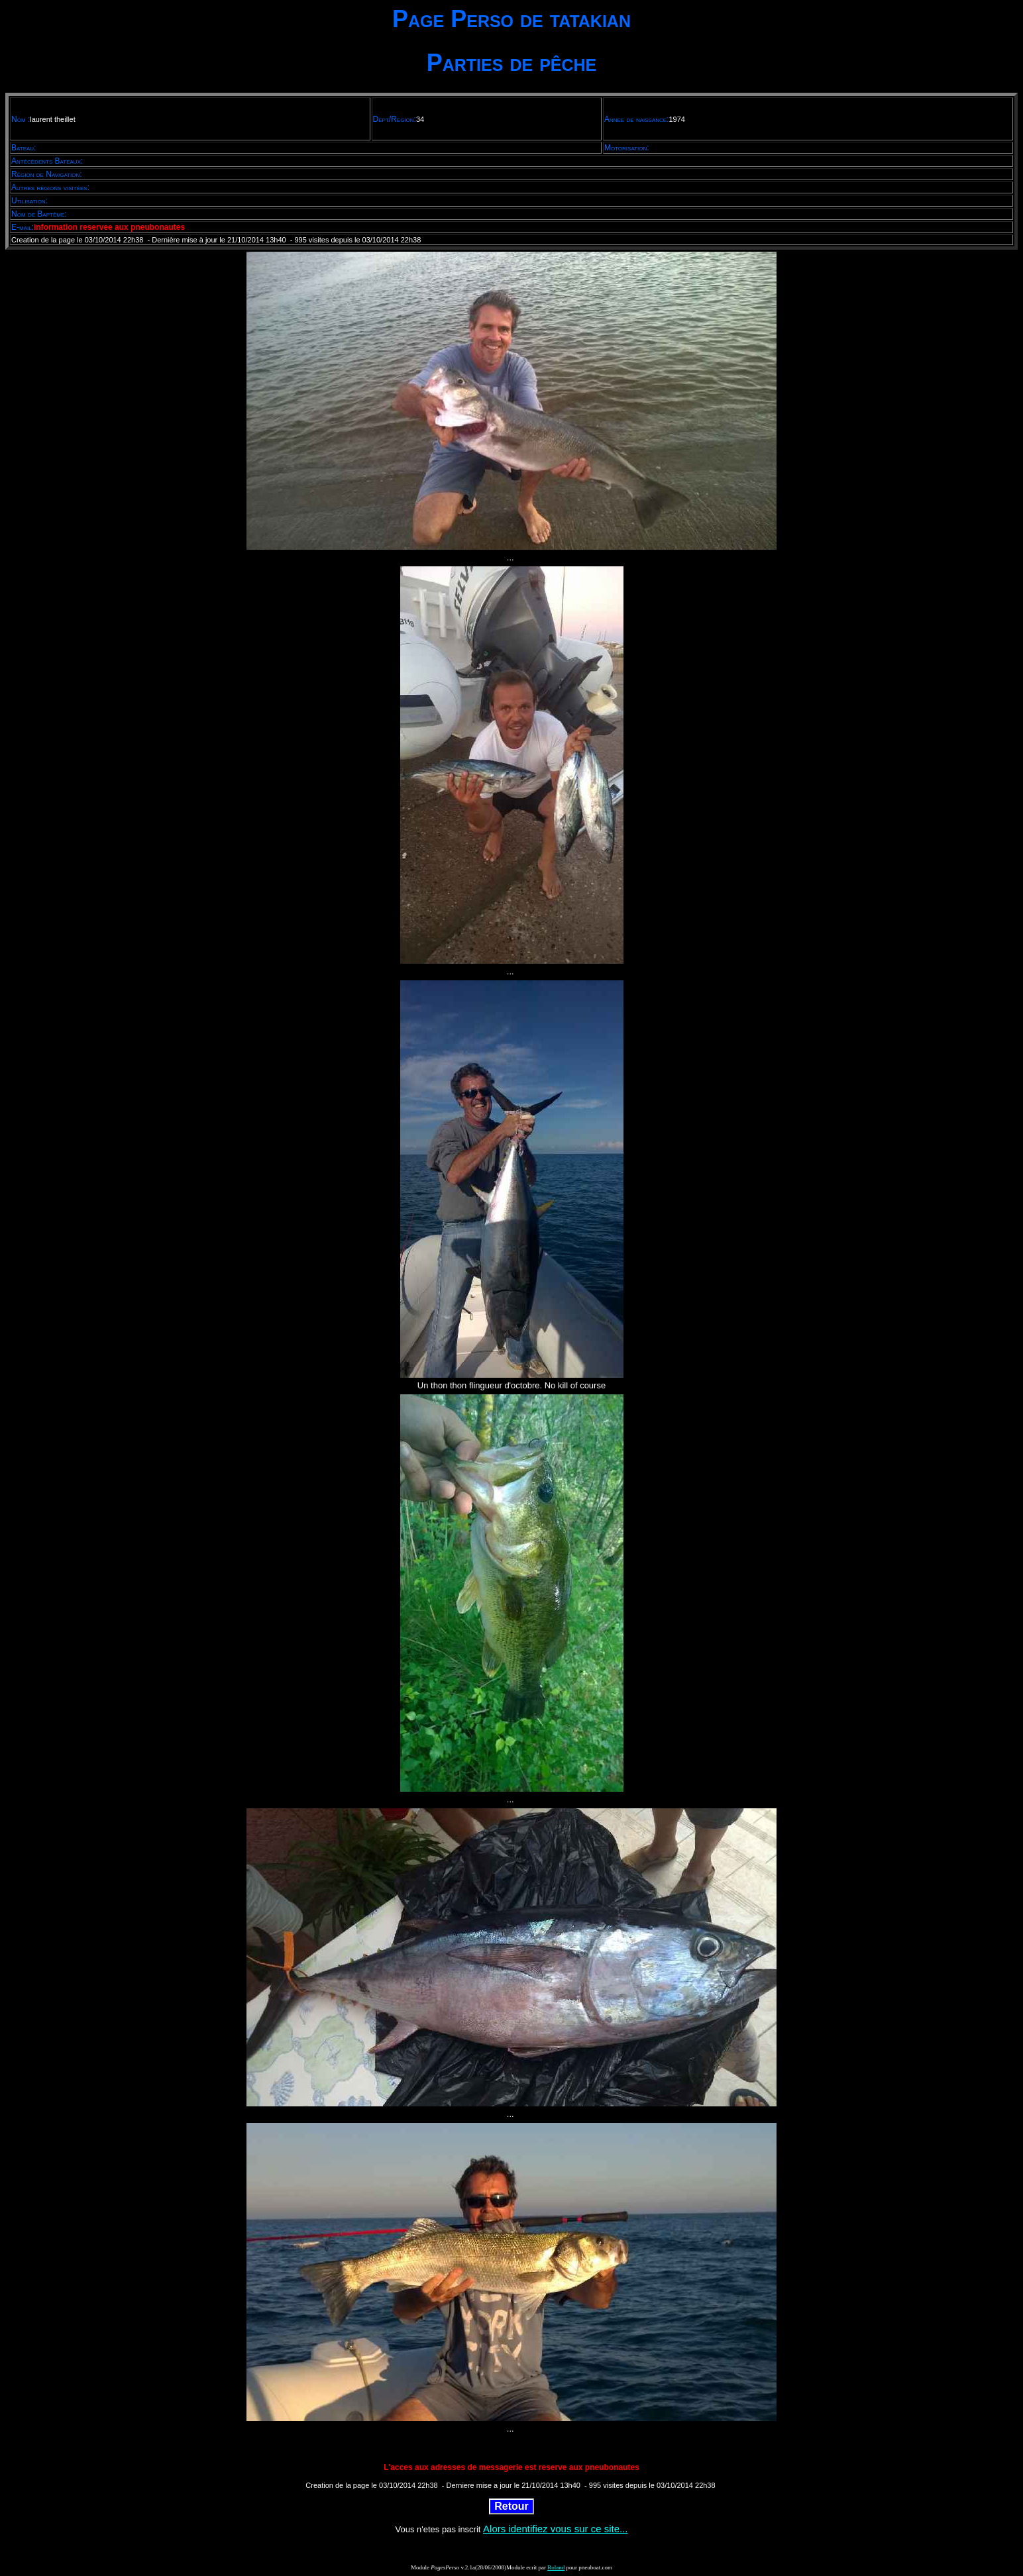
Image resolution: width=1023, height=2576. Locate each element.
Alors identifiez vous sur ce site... (555, 2528)
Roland (556, 2567)
